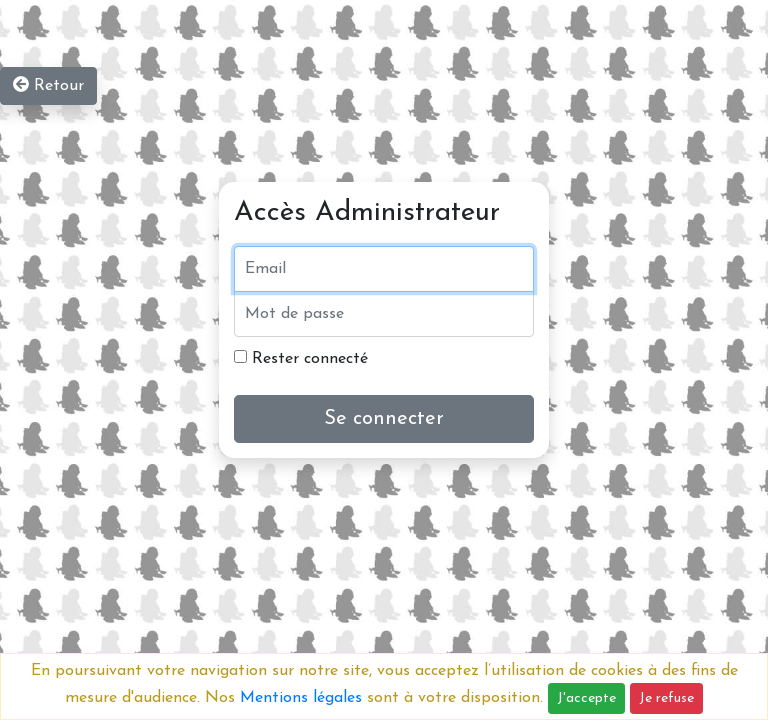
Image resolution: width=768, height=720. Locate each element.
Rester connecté (301, 358)
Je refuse (666, 698)
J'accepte (586, 698)
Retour (48, 85)
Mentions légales (301, 698)
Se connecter (384, 419)
